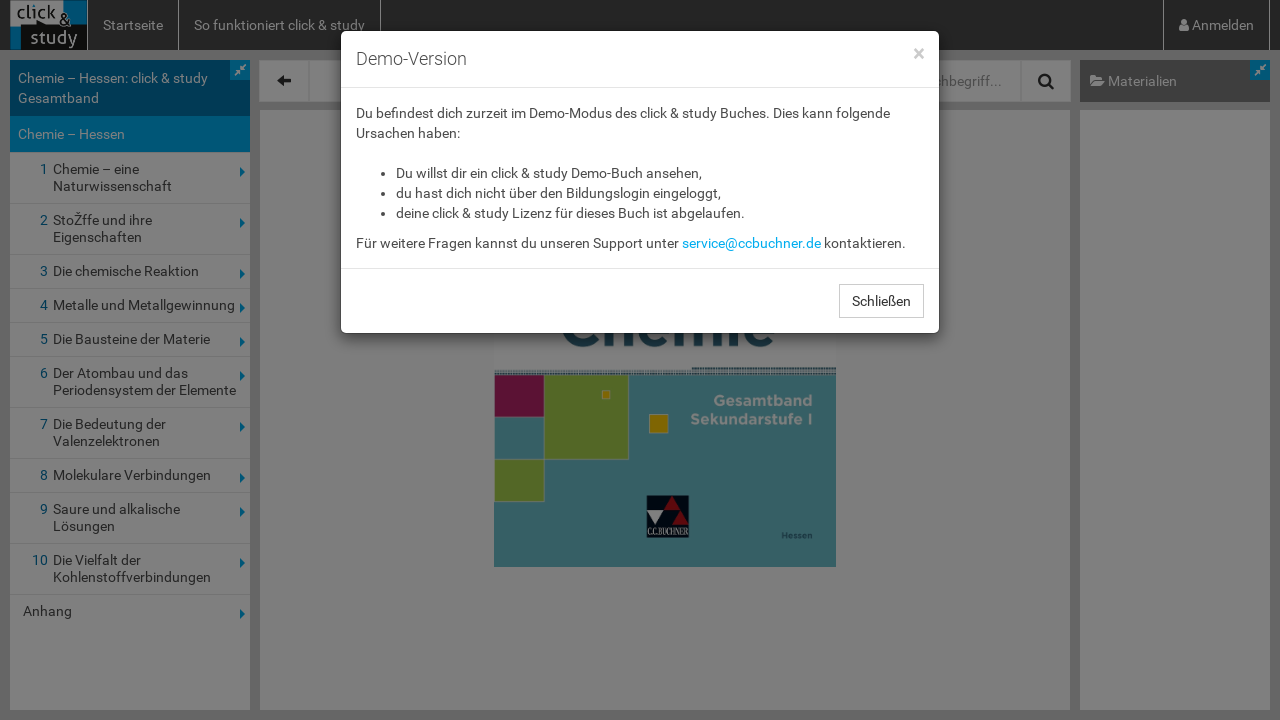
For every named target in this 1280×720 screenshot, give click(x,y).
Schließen (881, 301)
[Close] (918, 54)
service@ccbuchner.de (751, 243)
